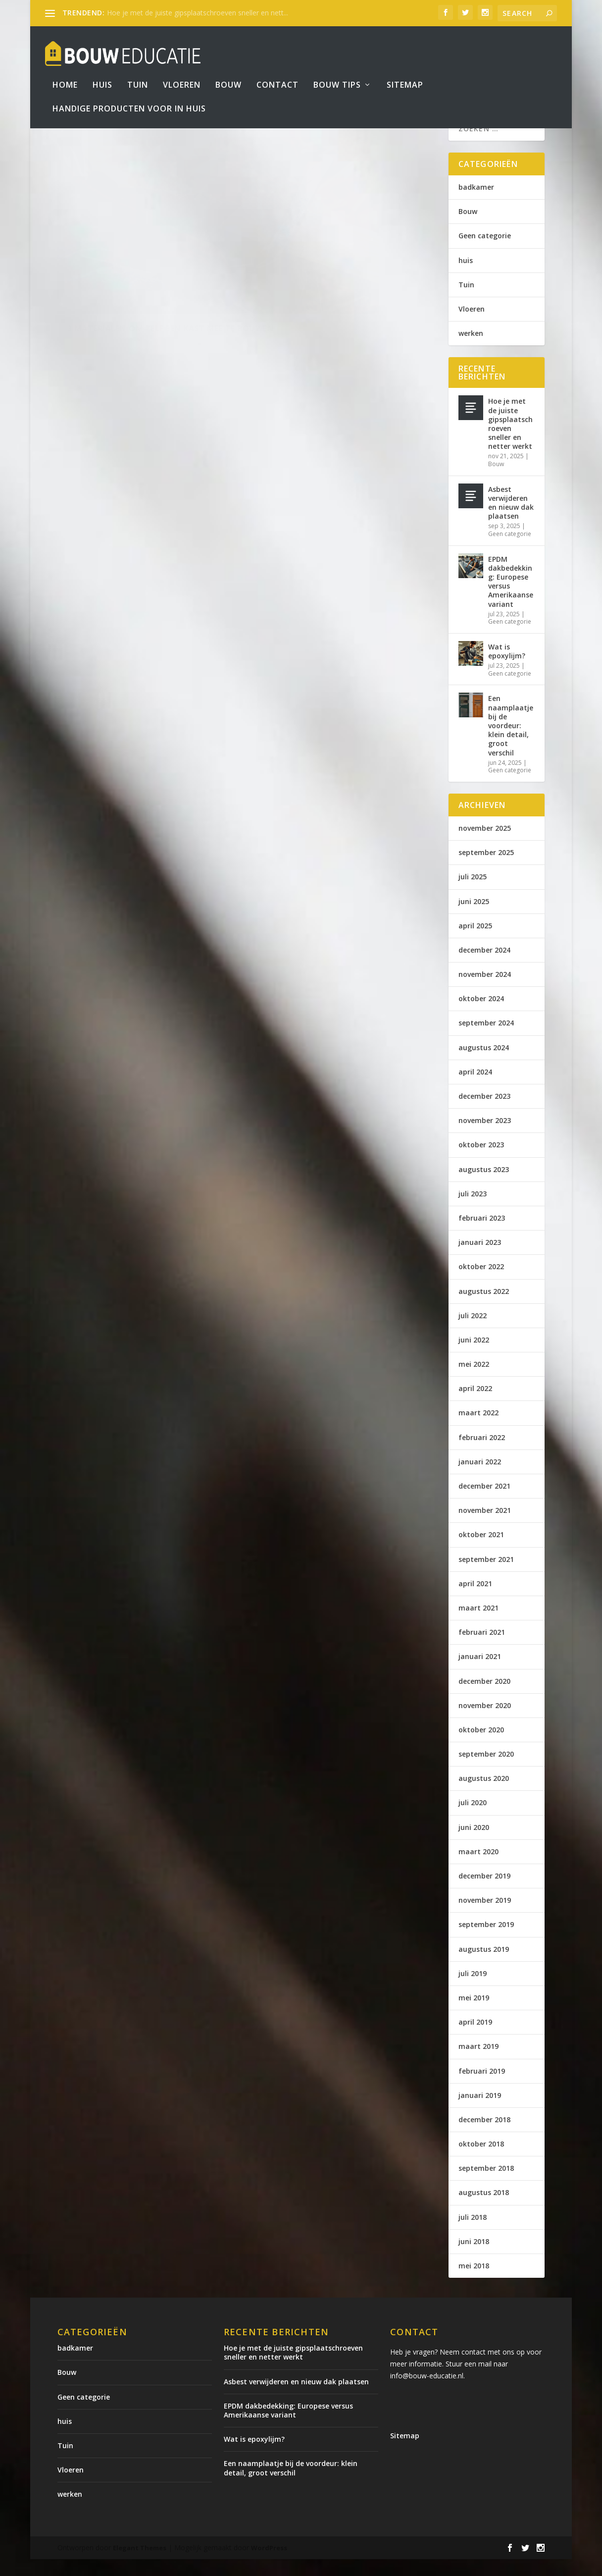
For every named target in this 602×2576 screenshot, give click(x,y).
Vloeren (182, 70)
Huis (102, 70)
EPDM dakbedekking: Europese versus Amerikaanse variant (510, 598)
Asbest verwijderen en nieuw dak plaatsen (511, 519)
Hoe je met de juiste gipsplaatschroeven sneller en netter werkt (510, 440)
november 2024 (484, 991)
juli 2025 (472, 893)
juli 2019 (472, 1990)
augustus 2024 (483, 1064)
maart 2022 (478, 1429)
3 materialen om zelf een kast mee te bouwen (145, 283)
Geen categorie (484, 252)
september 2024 (486, 1039)
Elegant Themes (139, 2564)
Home (65, 70)
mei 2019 (473, 2014)
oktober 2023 (481, 1161)
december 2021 (484, 1502)
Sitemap (405, 70)
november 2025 (484, 845)
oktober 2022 (481, 1283)
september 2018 (486, 2185)
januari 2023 (479, 1259)
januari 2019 (479, 2112)
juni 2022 (473, 1356)
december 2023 (484, 1113)
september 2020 (486, 1770)
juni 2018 (473, 2258)
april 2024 (475, 1088)
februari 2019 (481, 2087)
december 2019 (484, 1892)
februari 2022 (481, 1454)
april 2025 (475, 942)
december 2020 (484, 1697)
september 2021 (486, 1576)
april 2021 (475, 1600)
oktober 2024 (481, 1015)
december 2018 (484, 2136)
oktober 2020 (481, 1746)
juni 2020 (473, 1844)
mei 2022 (473, 1381)
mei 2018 (473, 2282)
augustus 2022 (483, 1307)
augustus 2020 (483, 1795)
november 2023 (484, 1137)
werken (470, 350)
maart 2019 (478, 2063)
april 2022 (475, 1405)
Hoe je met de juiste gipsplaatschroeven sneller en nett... (197, 12)
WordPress (269, 2564)
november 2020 (484, 1722)
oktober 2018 (481, 2160)
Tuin (137, 70)
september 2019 (486, 1941)
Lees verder (101, 367)
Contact (277, 70)
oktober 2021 (481, 1551)
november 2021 (484, 1527)
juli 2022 (472, 1332)
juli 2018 (472, 2234)
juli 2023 (472, 1210)
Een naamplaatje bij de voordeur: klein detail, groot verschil (510, 742)
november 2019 (484, 1917)
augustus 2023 (483, 1186)
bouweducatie (103, 304)
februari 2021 (481, 1649)
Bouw (228, 70)
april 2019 (475, 2038)
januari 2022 (479, 1478)
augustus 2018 (483, 2209)
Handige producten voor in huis (129, 94)
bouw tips (337, 70)
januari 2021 (479, 1673)
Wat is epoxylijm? (506, 668)
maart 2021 (478, 1624)
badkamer (476, 204)
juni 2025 (473, 917)
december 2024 (484, 966)
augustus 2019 (483, 1966)
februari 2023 (481, 1234)
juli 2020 (472, 1819)
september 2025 (486, 869)
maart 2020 (478, 1868)
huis (465, 277)
